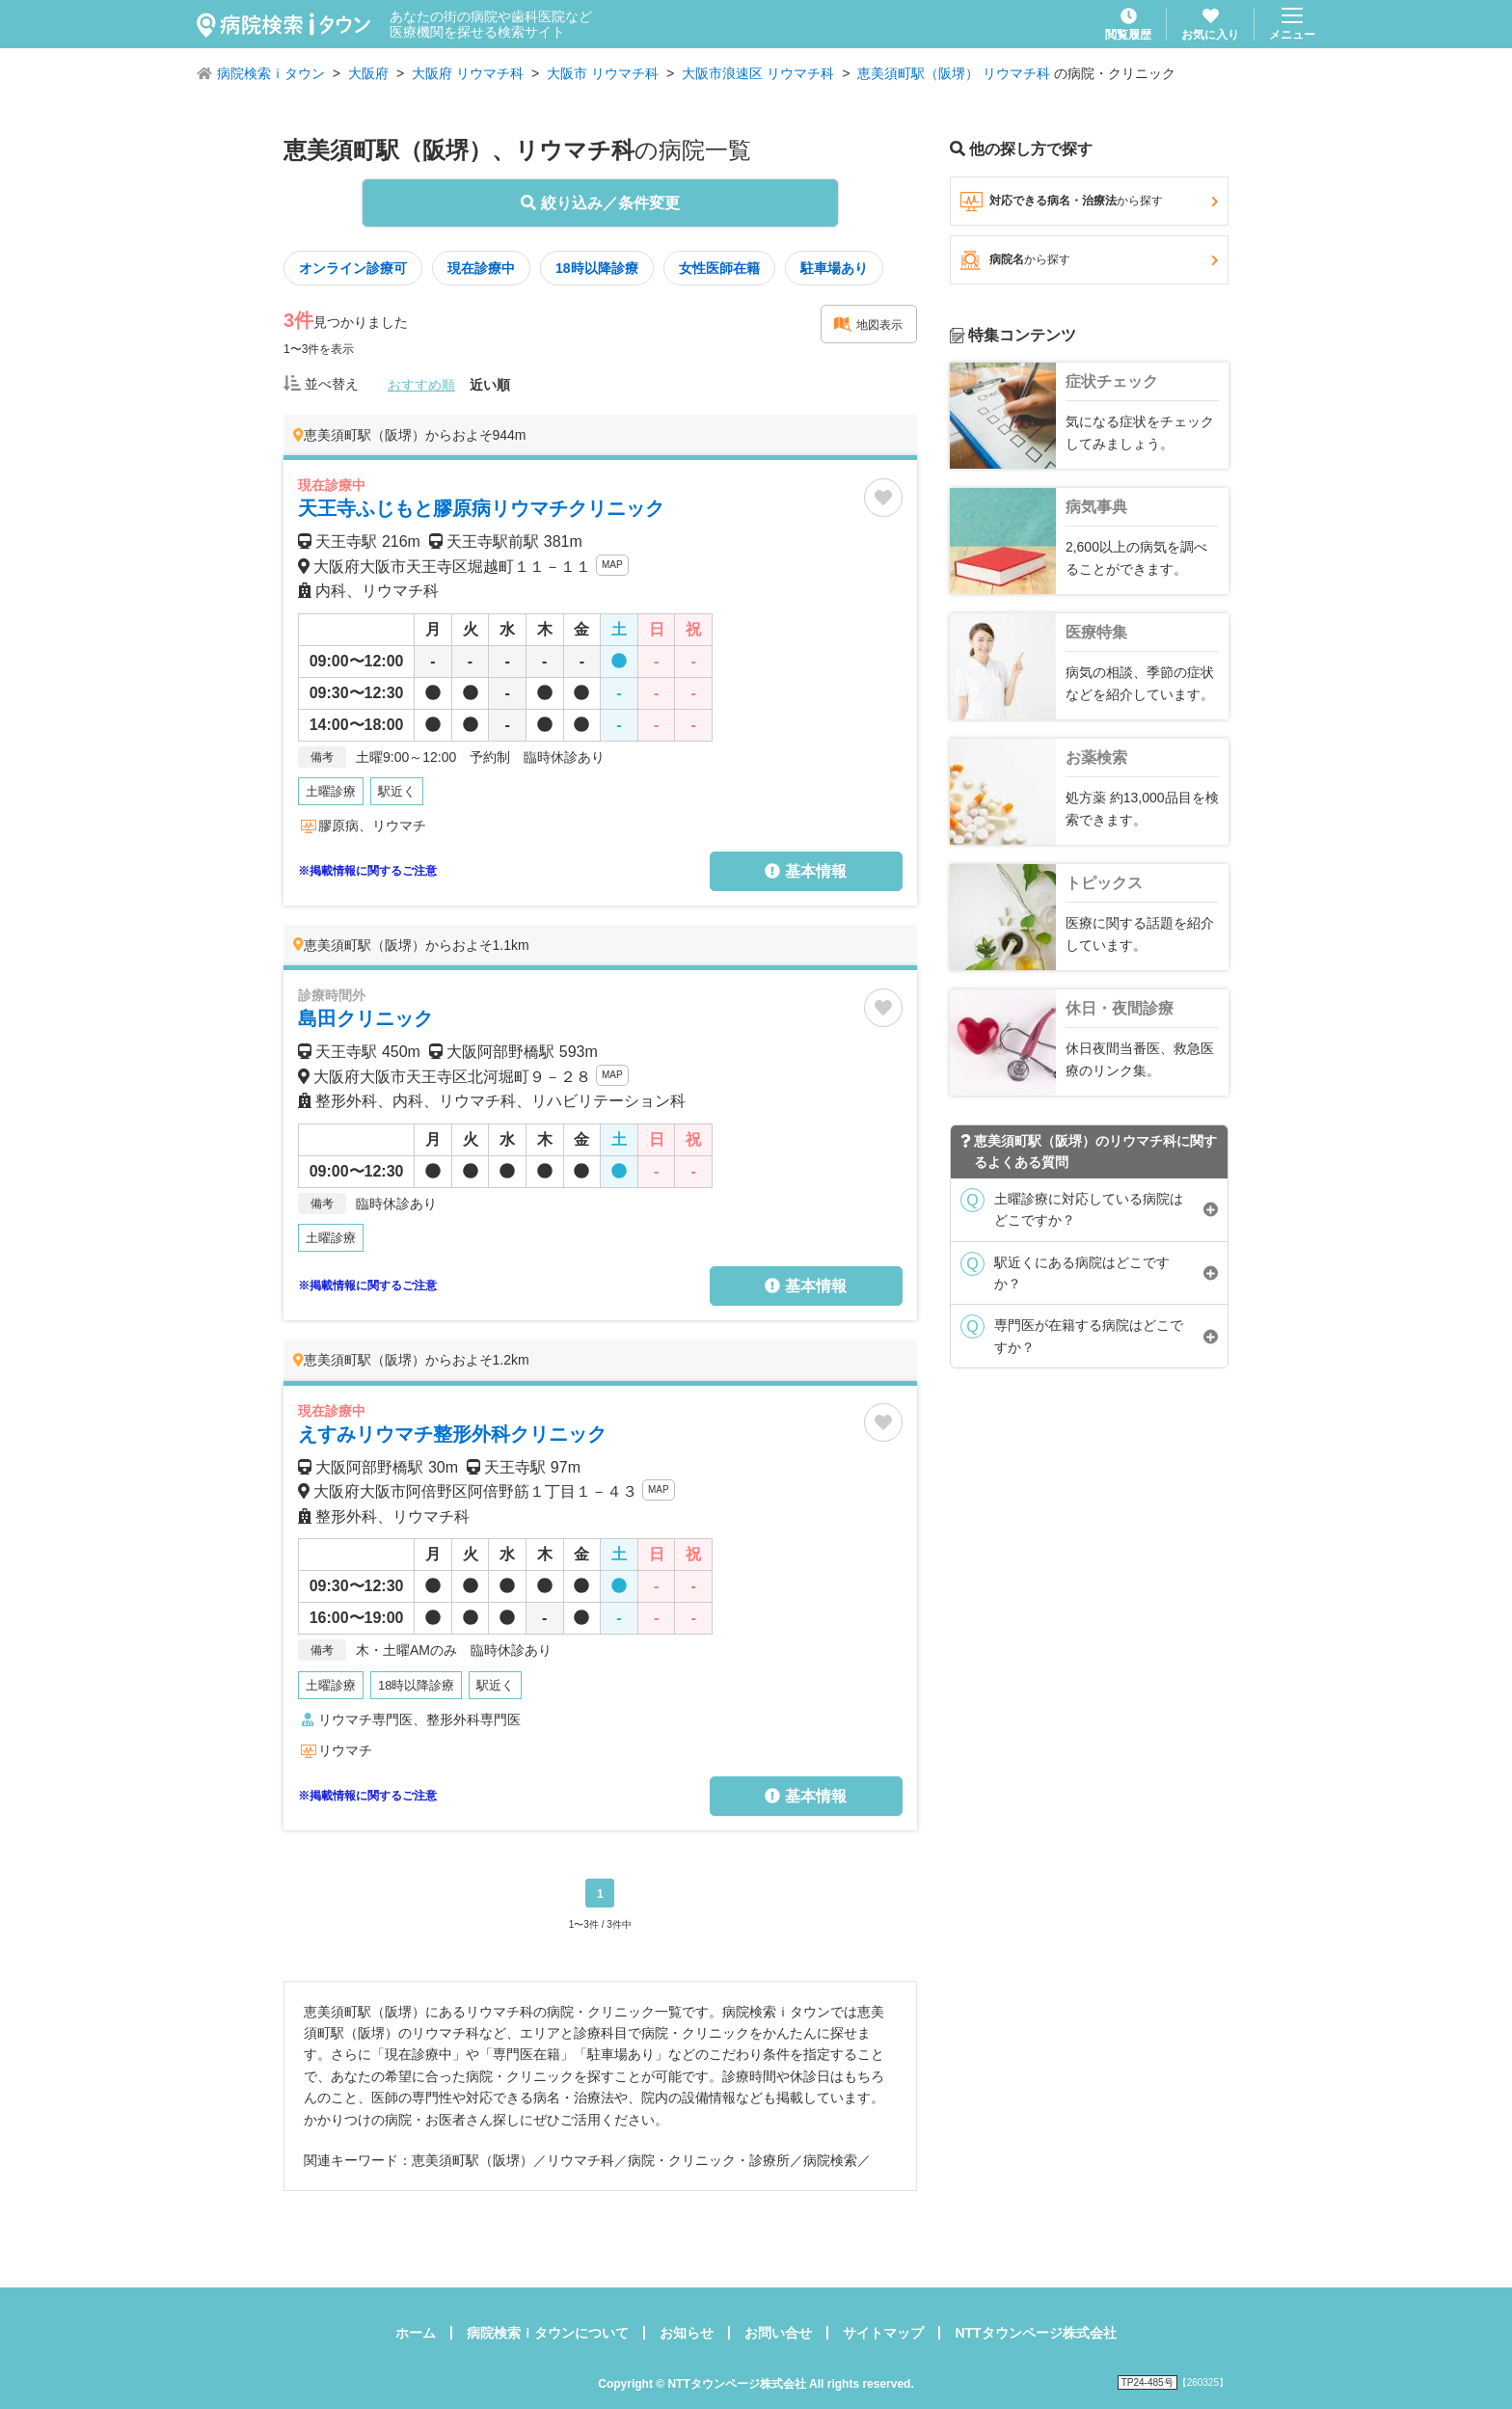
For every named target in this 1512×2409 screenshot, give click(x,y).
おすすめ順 (421, 384)
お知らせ (687, 2333)
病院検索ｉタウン (271, 73)
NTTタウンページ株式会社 (1035, 2333)
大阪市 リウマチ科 (603, 73)
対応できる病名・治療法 (1089, 201)
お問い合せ (778, 2333)
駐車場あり (834, 268)
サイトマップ (883, 2333)
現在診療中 (481, 268)
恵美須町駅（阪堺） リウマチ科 (953, 73)
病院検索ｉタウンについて (548, 2333)
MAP (612, 564)
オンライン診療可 (353, 268)
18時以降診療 (596, 268)
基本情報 (805, 871)
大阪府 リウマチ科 (468, 73)
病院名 (1089, 260)
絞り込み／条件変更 (600, 203)
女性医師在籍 (719, 268)
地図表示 (868, 324)
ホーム (415, 2333)
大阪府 (368, 73)
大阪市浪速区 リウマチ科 (758, 73)
